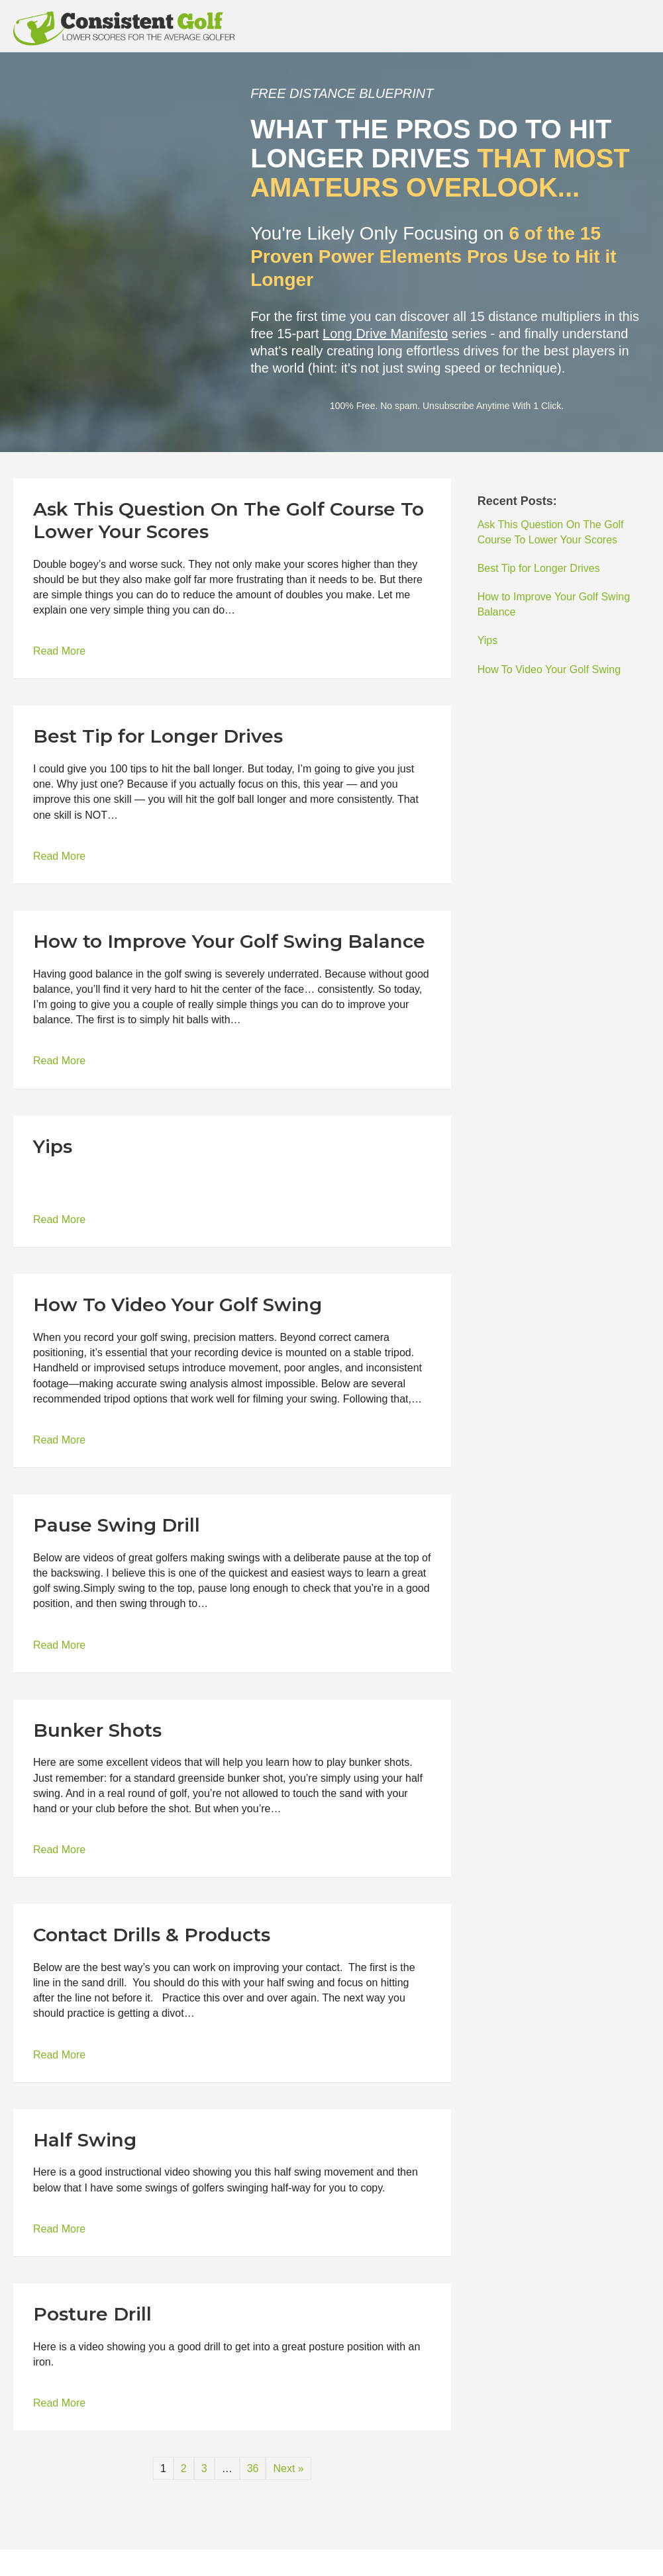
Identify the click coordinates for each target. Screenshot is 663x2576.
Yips (52, 1146)
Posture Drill (92, 2314)
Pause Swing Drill (116, 1525)
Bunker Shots (97, 1730)
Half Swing (84, 2140)
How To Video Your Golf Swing (177, 1304)
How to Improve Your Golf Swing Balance (229, 941)
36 (253, 2468)
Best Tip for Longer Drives (158, 736)
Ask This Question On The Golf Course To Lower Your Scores (228, 520)
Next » (288, 2468)
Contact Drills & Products (151, 1934)
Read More (59, 650)
